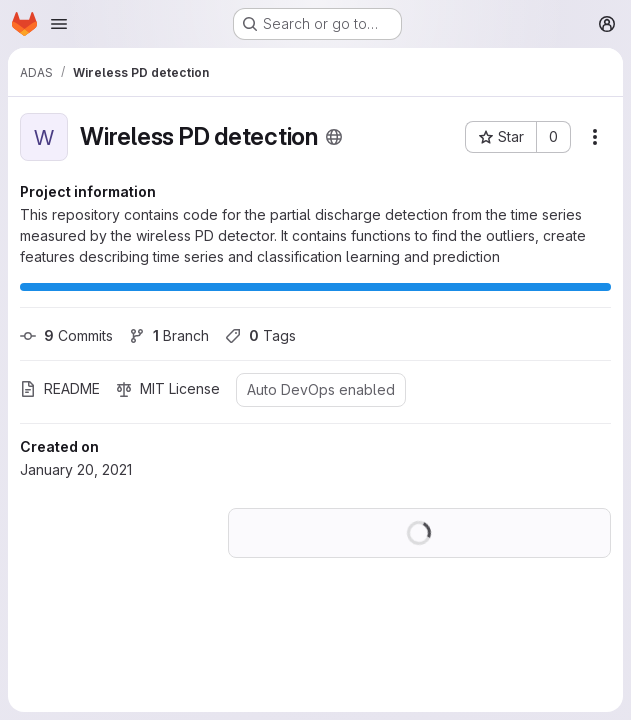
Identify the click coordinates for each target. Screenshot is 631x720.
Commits (66, 335)
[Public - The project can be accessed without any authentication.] (334, 137)
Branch (169, 335)
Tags (260, 335)
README (60, 388)
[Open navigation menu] (59, 24)
